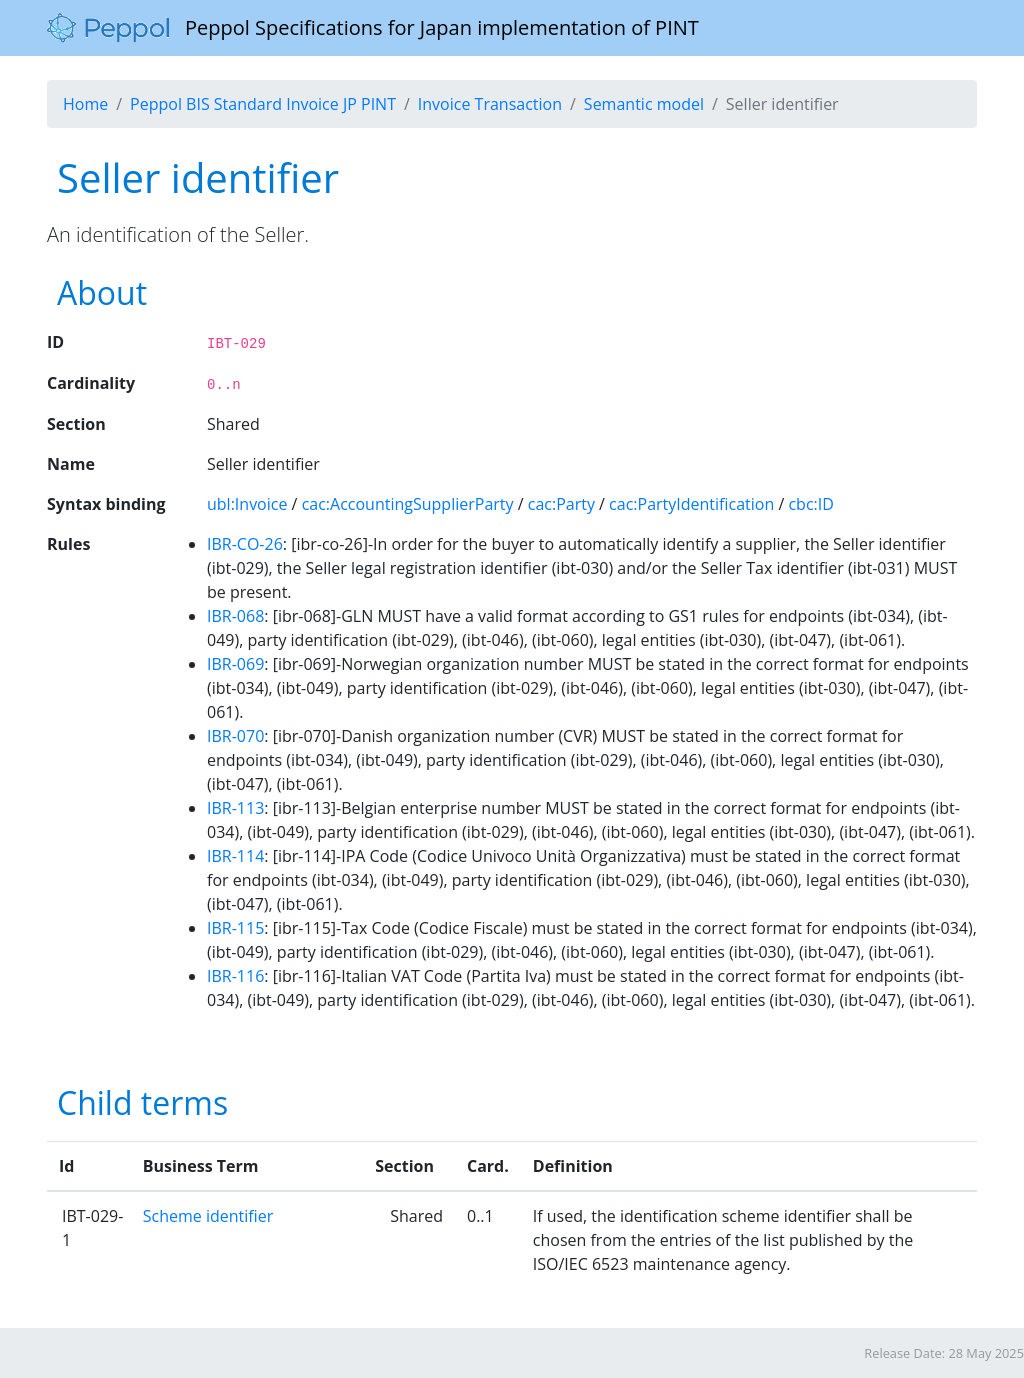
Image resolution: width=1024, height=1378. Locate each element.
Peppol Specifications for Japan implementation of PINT (373, 28)
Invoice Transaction (490, 104)
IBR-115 (235, 928)
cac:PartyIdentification (691, 504)
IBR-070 (235, 736)
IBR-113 (235, 808)
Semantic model (644, 104)
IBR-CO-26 (245, 544)
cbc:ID (810, 504)
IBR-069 (235, 664)
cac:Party (561, 504)
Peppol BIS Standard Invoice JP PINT (263, 104)
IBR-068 (235, 616)
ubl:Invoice (247, 504)
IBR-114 (235, 856)
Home (85, 104)
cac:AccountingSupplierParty (408, 504)
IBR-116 (235, 976)
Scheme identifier (208, 1216)
